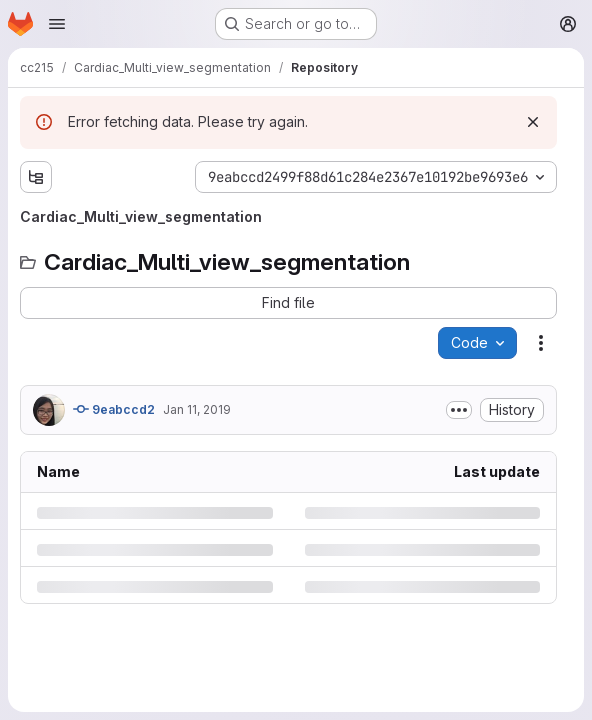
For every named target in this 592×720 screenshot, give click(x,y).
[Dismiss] (533, 122)
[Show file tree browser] (36, 177)
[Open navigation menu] (57, 24)
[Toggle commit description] (459, 410)
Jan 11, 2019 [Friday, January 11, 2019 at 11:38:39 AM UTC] (197, 409)
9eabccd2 (114, 409)
